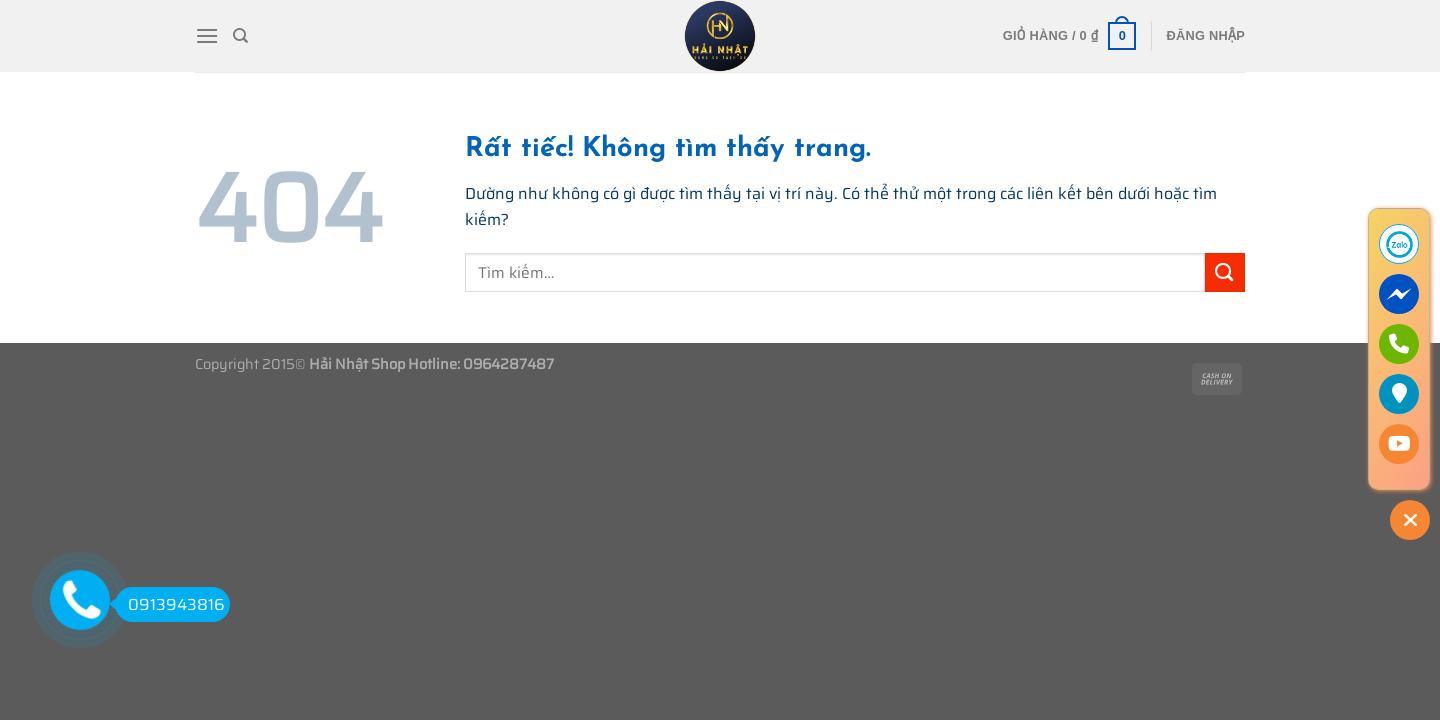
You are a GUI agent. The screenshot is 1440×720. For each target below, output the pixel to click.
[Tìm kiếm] (240, 36)
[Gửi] (1225, 272)
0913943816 (170, 604)
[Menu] (207, 35)
